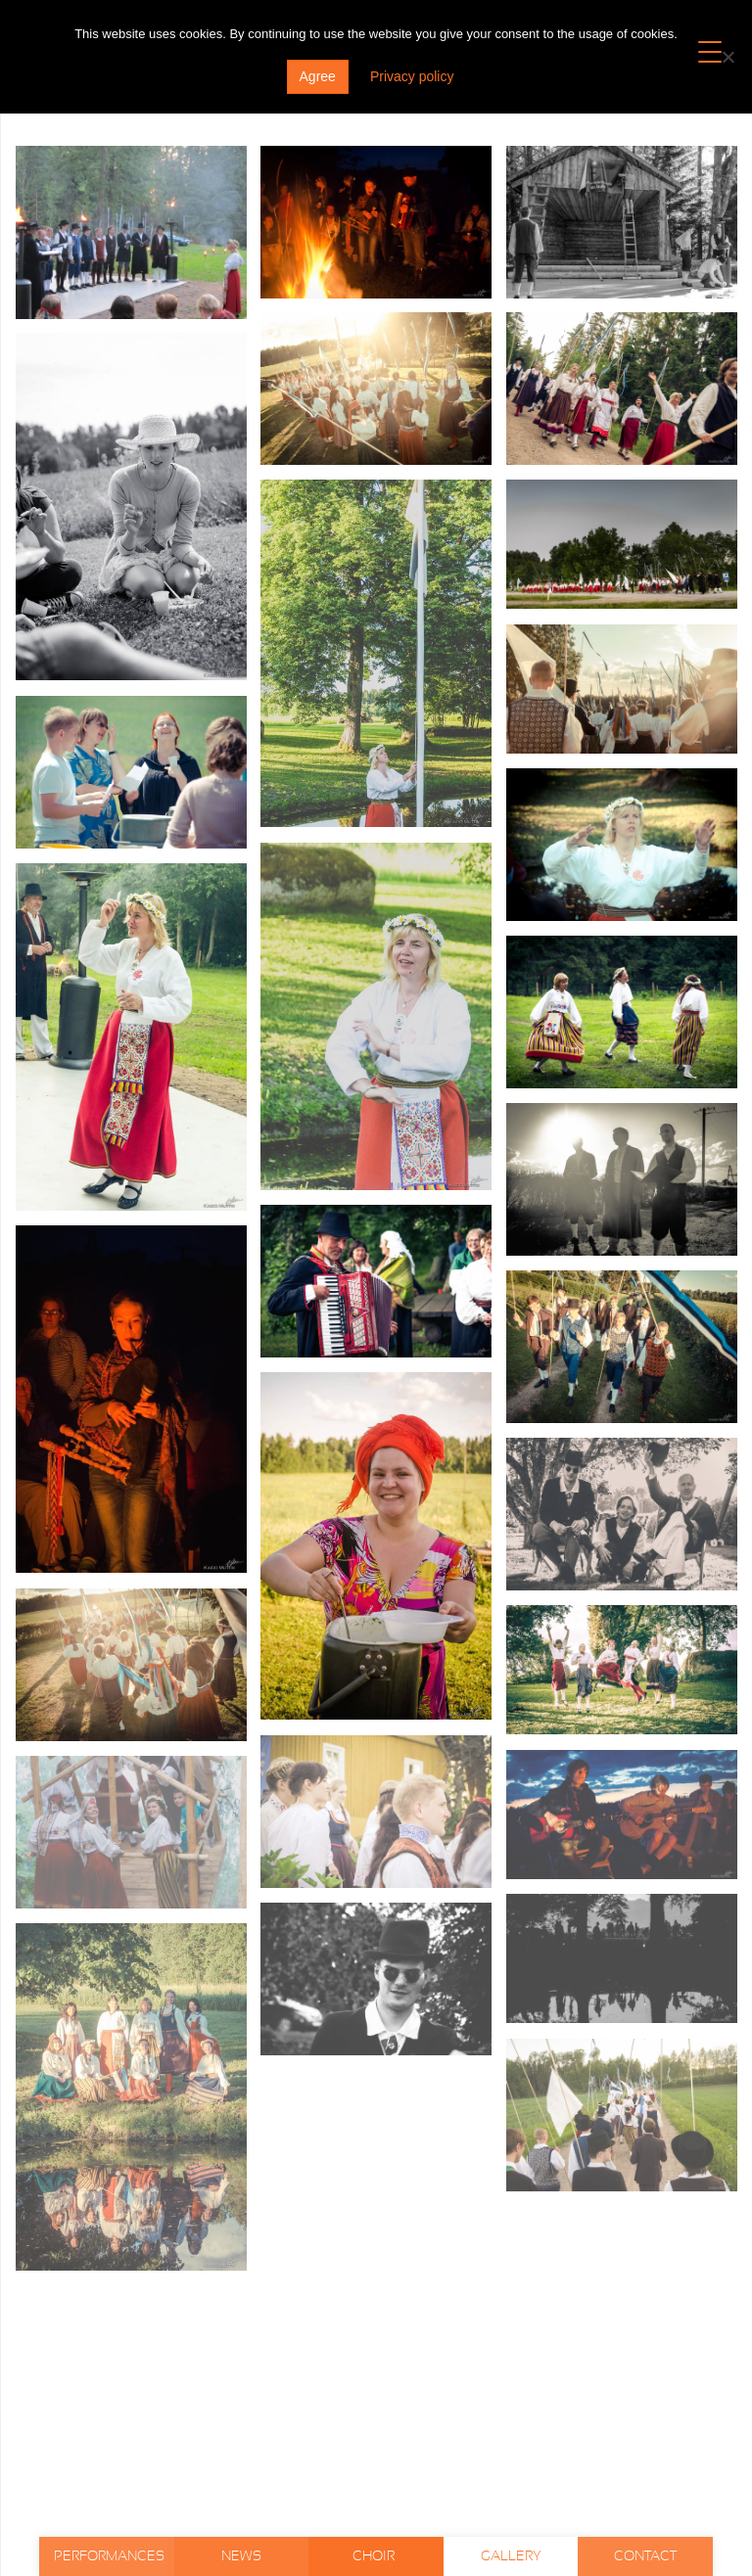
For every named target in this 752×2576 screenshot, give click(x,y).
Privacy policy (412, 76)
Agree (318, 76)
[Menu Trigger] (710, 51)
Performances (109, 2556)
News (241, 2556)
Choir (375, 2556)
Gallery (511, 2556)
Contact (645, 2556)
